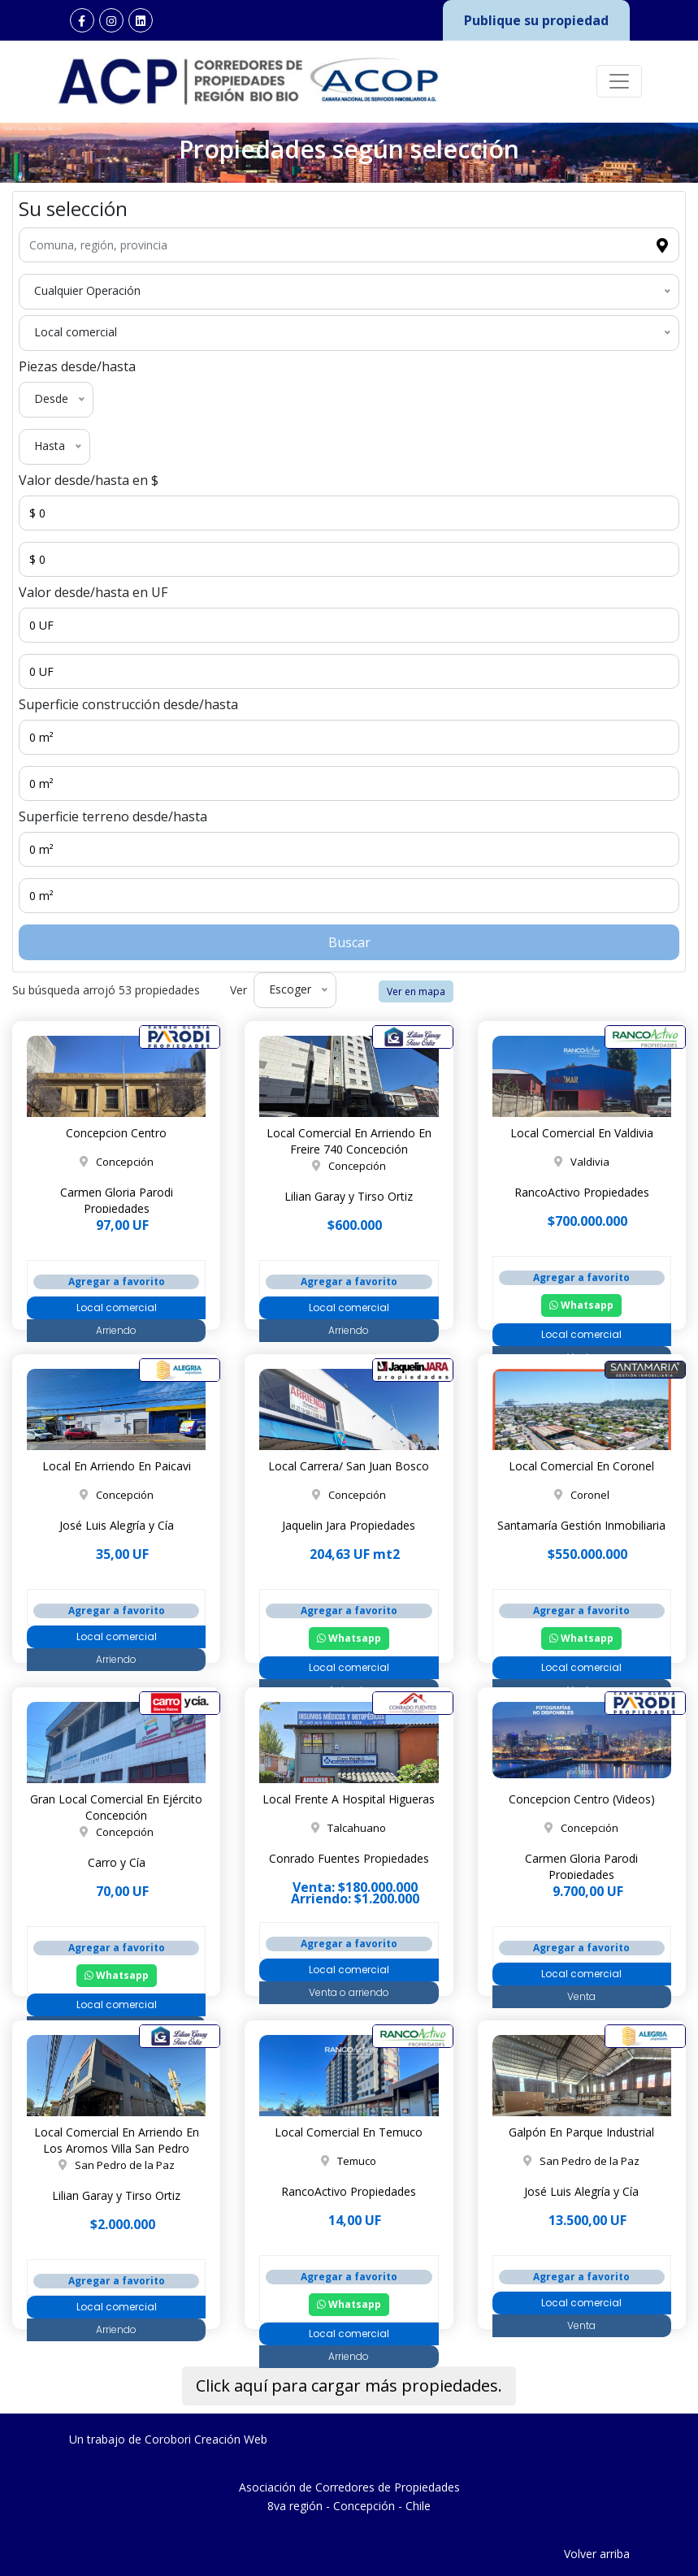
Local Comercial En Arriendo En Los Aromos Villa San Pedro (116, 2140)
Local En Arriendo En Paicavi (116, 1466)
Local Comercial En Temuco (349, 2132)
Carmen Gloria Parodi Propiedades (116, 1200)
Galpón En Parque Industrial (581, 2132)
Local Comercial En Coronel (581, 1466)
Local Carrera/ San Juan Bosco (348, 1466)
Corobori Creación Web (206, 2439)
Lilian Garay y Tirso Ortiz (348, 1196)
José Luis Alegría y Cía (116, 1525)
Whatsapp (581, 1305)
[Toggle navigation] (619, 81)
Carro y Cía (116, 1862)
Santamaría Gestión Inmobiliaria (581, 1525)
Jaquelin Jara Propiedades (348, 1525)
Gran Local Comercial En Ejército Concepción (116, 1807)
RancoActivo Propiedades (581, 1192)
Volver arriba (597, 2553)
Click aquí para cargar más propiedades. (349, 2385)
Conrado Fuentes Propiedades (349, 1858)
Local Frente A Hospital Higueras (348, 1799)
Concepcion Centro (116, 1133)
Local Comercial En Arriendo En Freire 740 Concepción (349, 1141)
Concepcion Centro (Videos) (582, 1799)
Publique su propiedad (536, 20)
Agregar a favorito (116, 1281)
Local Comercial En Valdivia (581, 1133)
